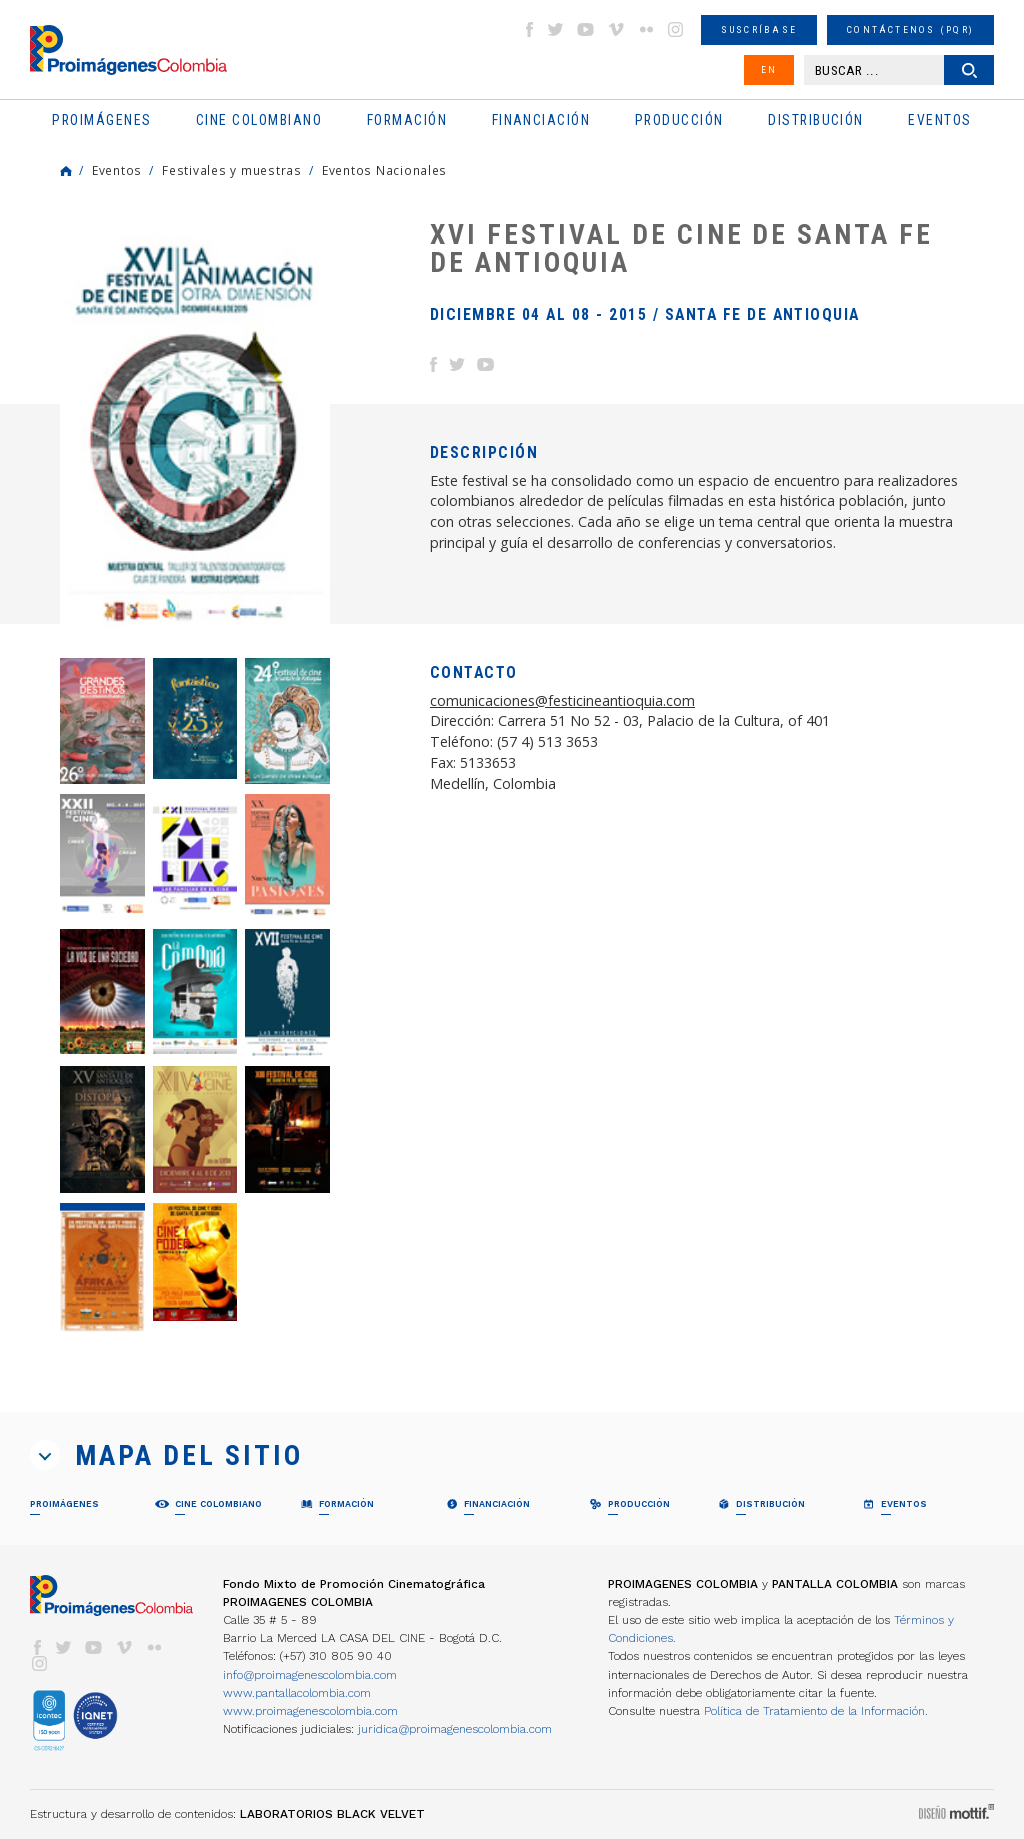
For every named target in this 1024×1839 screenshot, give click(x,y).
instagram (676, 29)
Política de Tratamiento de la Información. (816, 1711)
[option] (195, 424)
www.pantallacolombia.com (297, 1693)
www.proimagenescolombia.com (310, 1711)
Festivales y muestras (232, 170)
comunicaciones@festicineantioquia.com (562, 700)
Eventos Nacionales (384, 170)
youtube (586, 29)
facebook (529, 29)
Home (66, 171)
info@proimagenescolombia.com (310, 1675)
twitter (556, 29)
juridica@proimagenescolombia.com (455, 1729)
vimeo (616, 29)
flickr (646, 29)
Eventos (117, 170)
